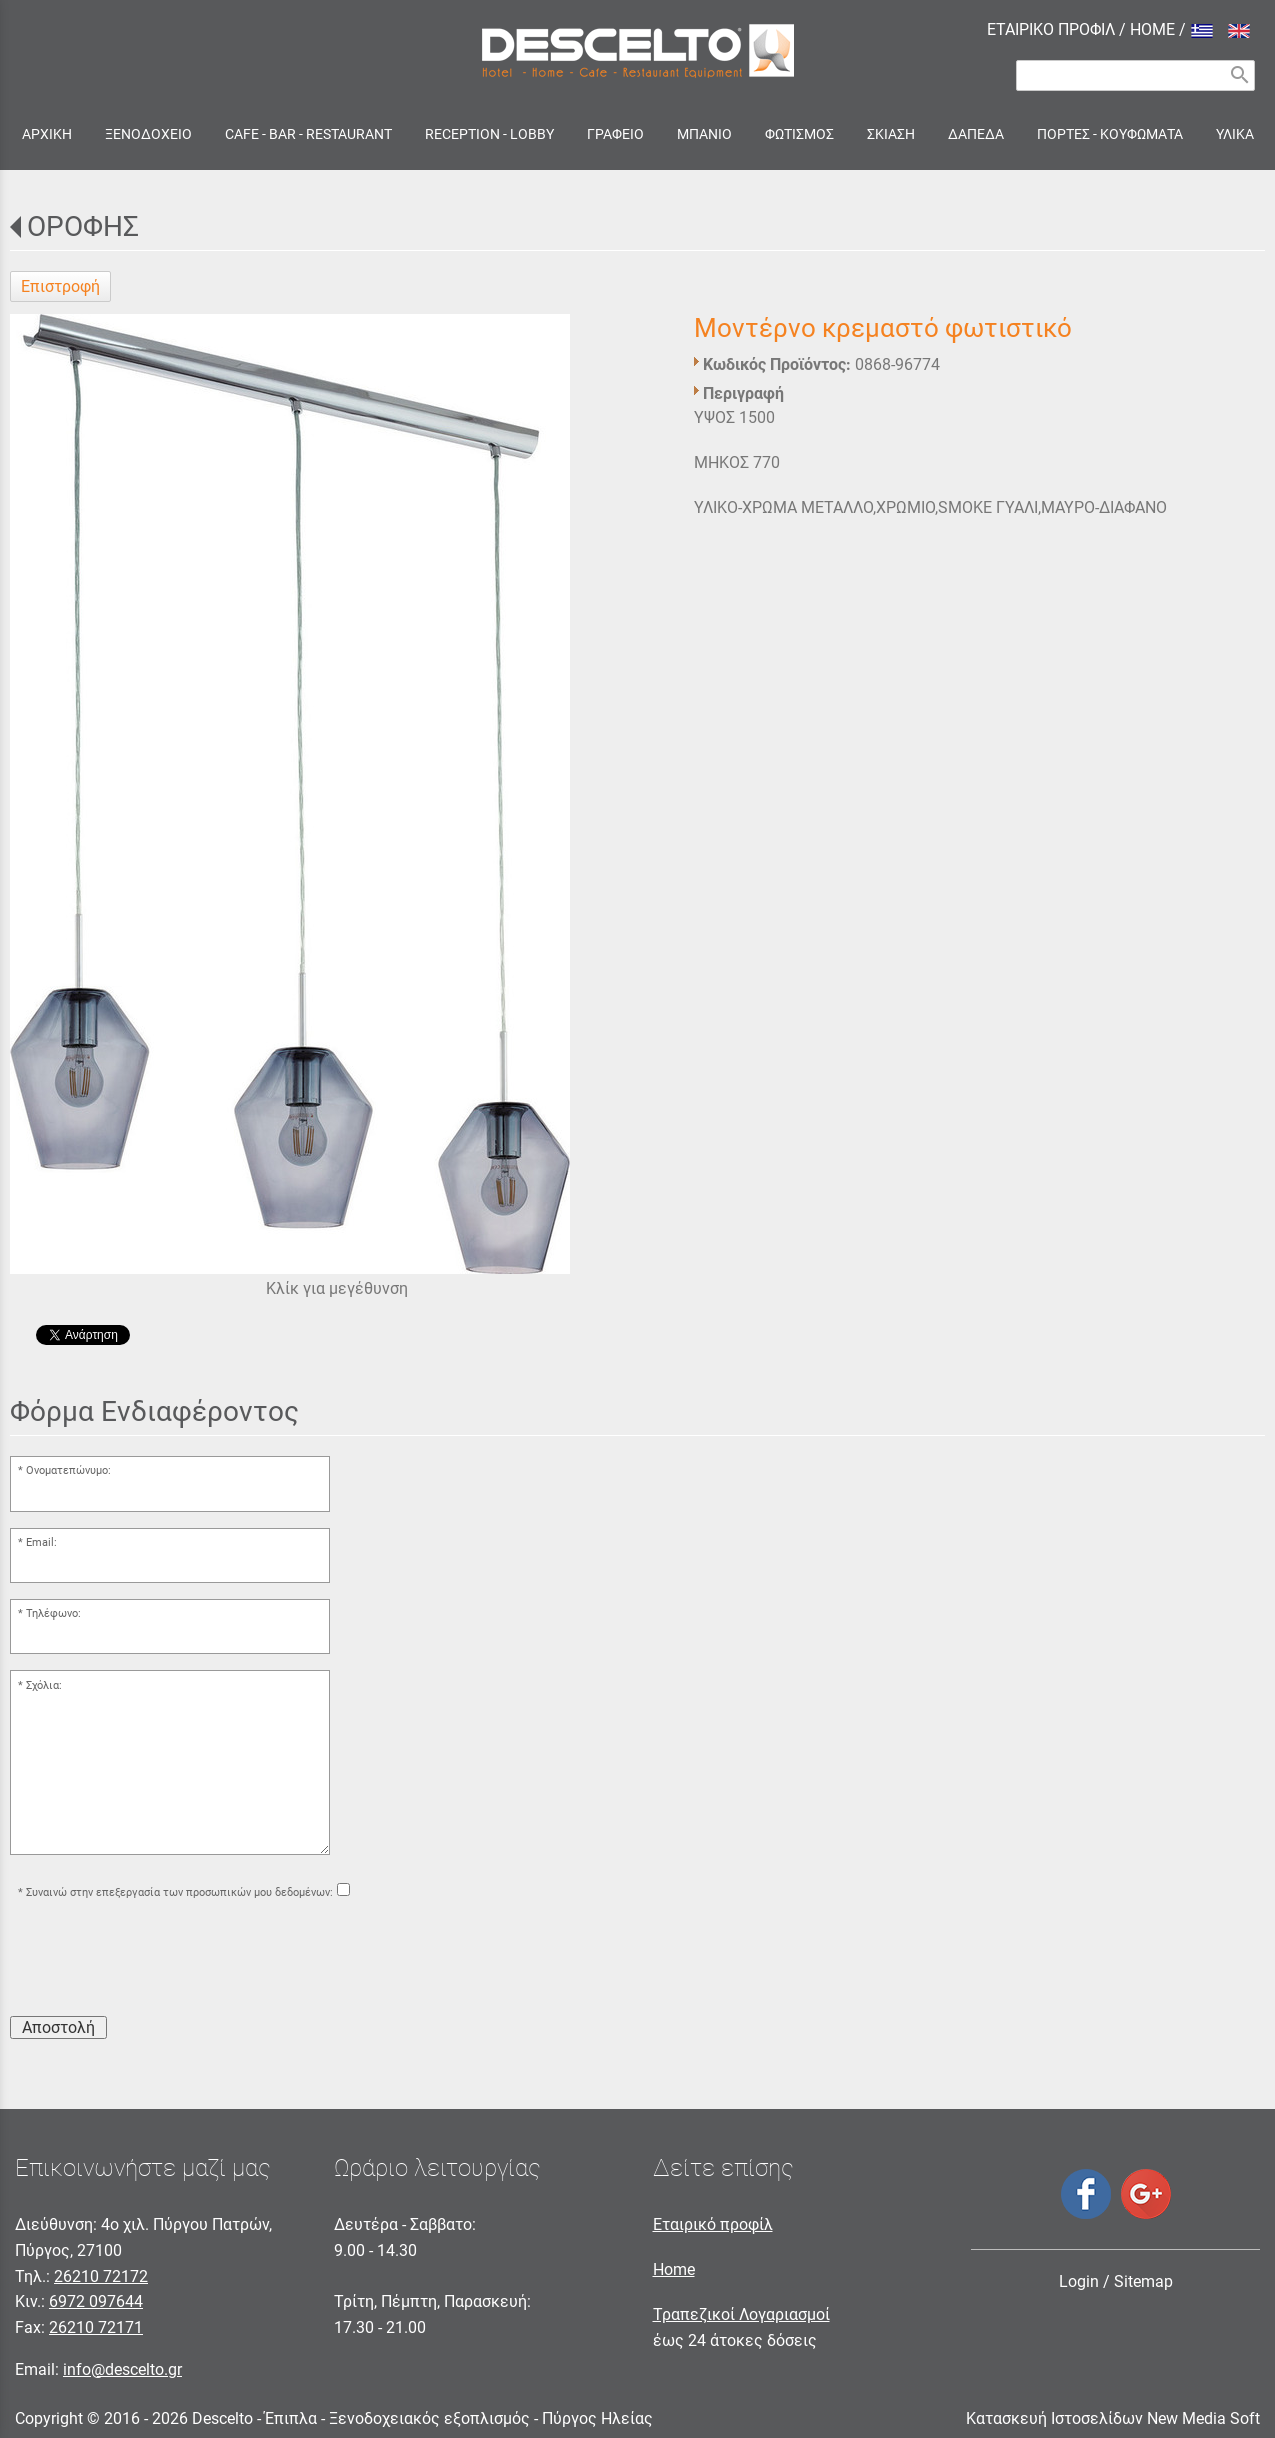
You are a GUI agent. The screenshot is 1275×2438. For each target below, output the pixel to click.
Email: (41, 1542)
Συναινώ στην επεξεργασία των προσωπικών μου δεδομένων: (179, 1892)
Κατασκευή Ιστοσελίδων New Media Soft (1113, 2418)
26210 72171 (96, 2327)
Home (674, 2269)
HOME (1152, 29)
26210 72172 (101, 2276)
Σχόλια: (44, 1685)
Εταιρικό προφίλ (713, 2224)
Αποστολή (58, 2027)
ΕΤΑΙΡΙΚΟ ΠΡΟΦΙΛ (1051, 29)
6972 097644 (96, 2301)
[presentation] (162, 1961)
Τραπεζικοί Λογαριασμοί (741, 2314)
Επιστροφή (60, 286)
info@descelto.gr (122, 2369)
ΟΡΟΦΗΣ (83, 226)
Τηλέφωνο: (53, 1613)
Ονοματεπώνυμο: (68, 1470)
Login (1079, 2281)
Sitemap (1143, 2281)
